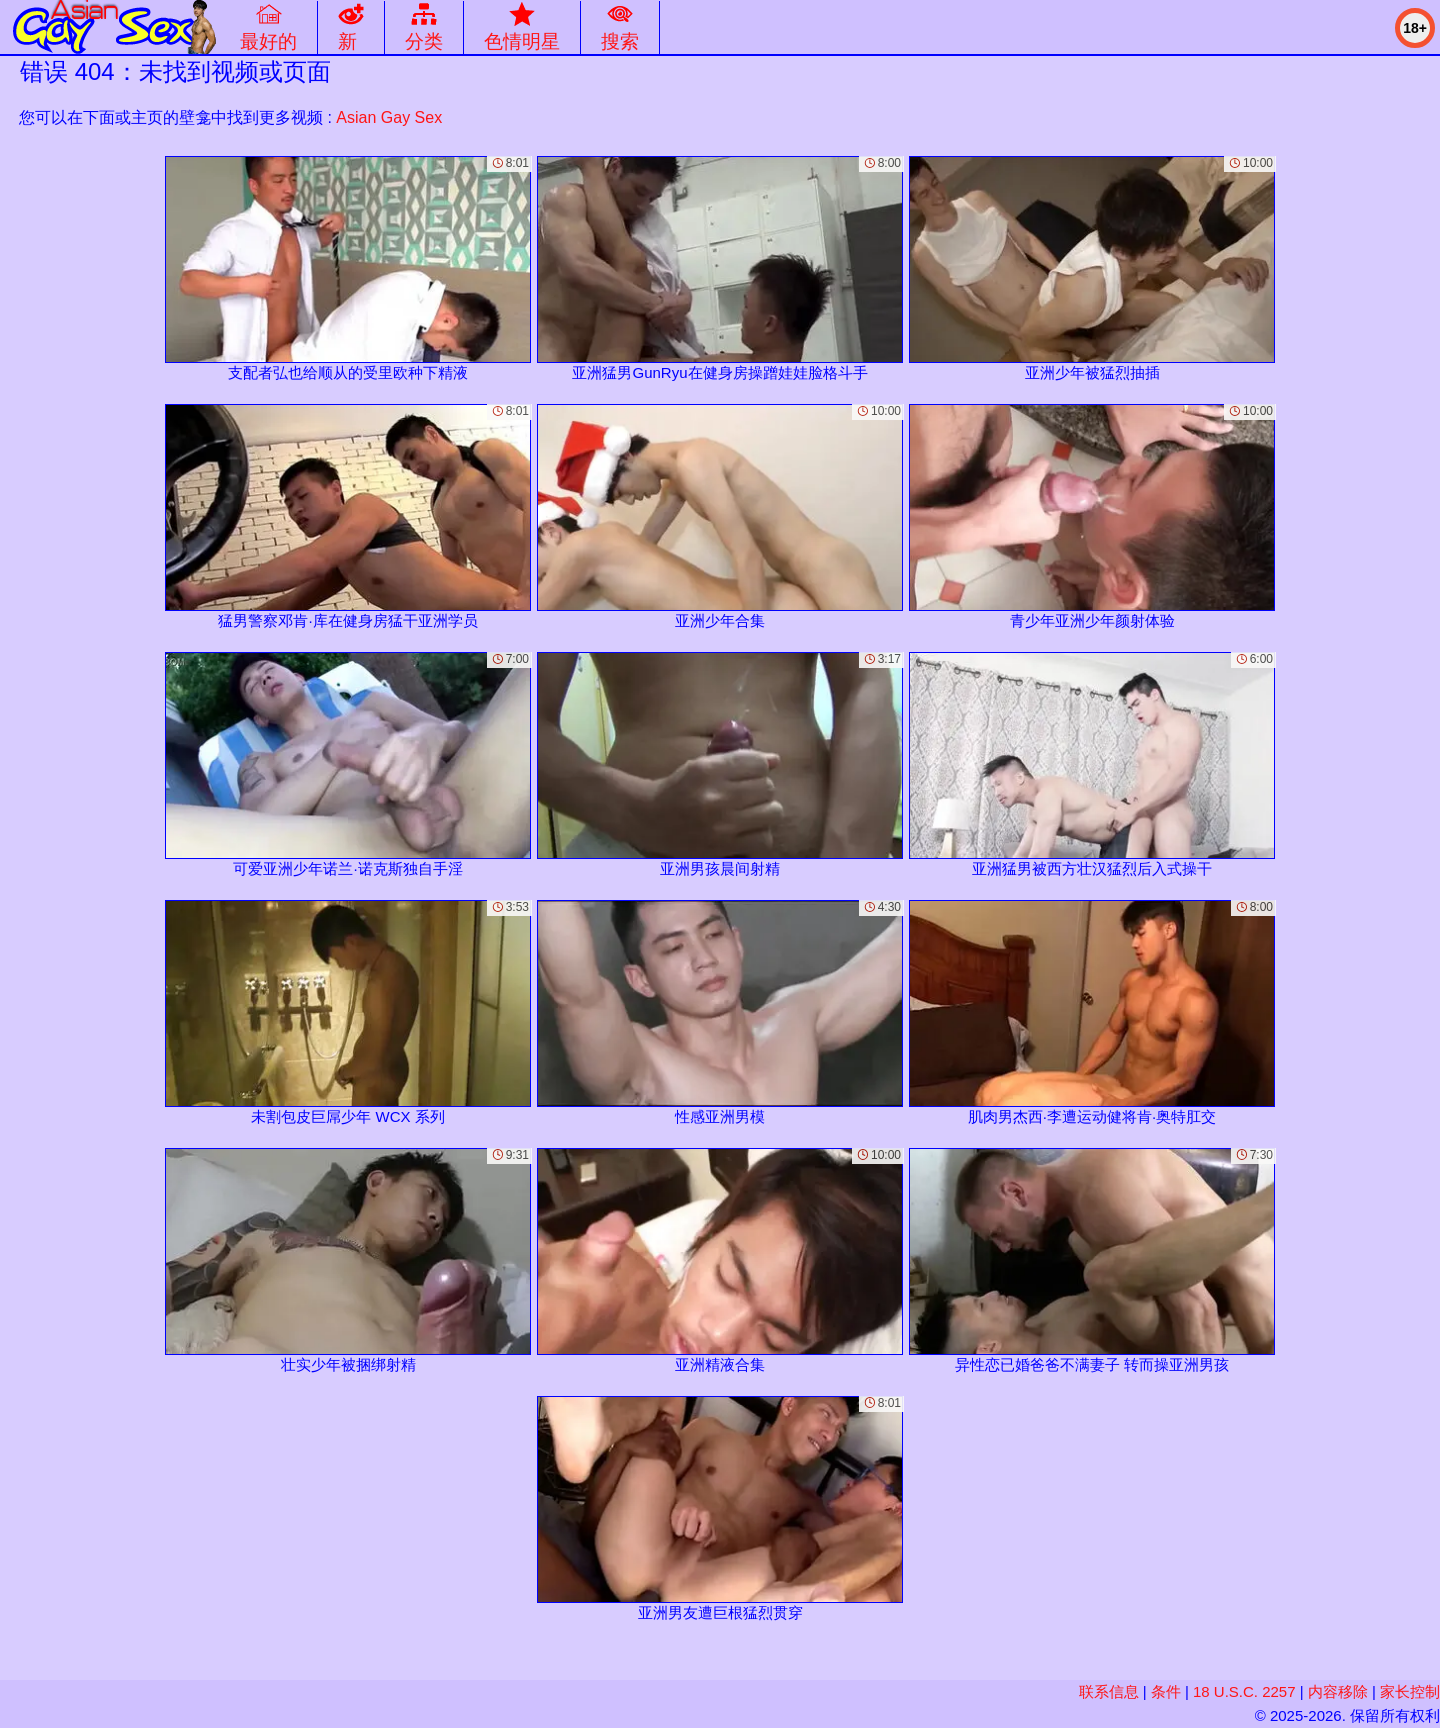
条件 (1166, 1691)
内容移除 (1338, 1691)
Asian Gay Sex (389, 117)
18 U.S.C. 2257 (1244, 1691)
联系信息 (1109, 1691)
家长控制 (1410, 1691)
